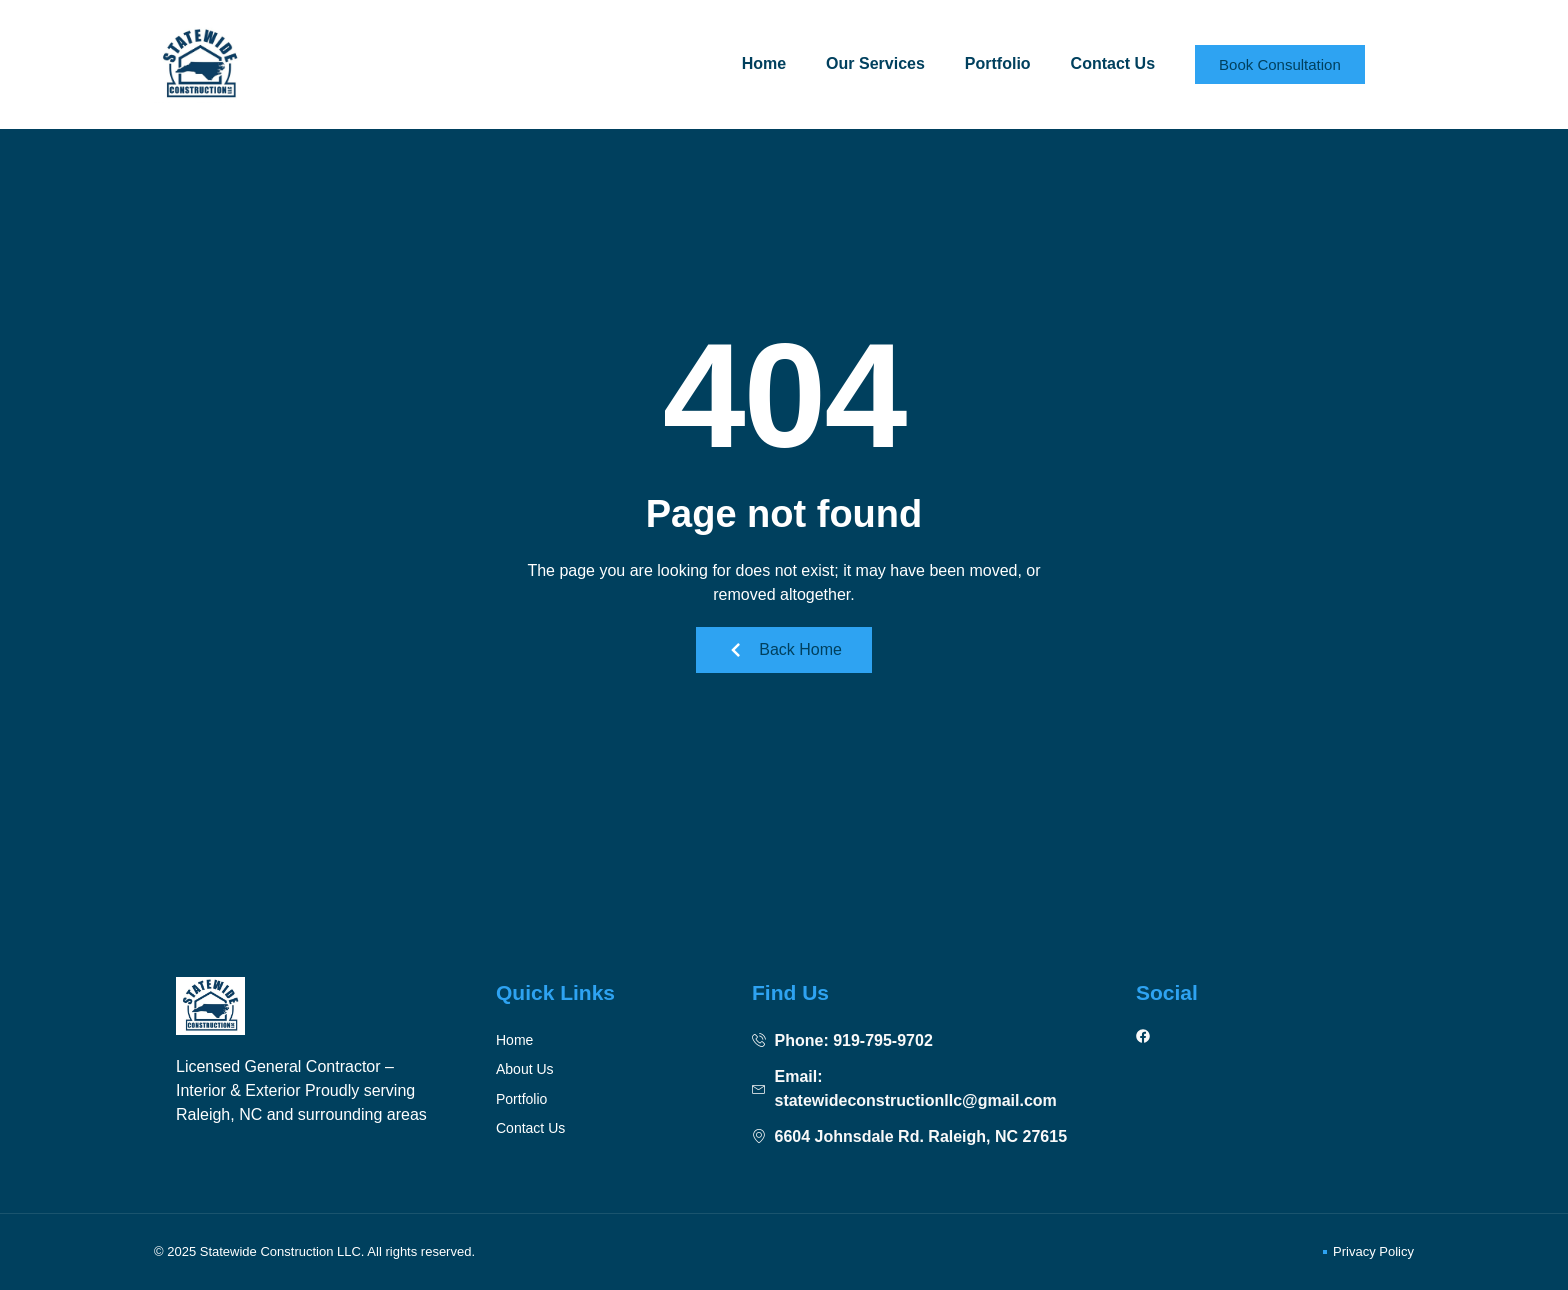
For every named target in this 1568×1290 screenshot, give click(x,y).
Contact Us (1113, 63)
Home (764, 63)
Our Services (875, 63)
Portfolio (998, 63)
